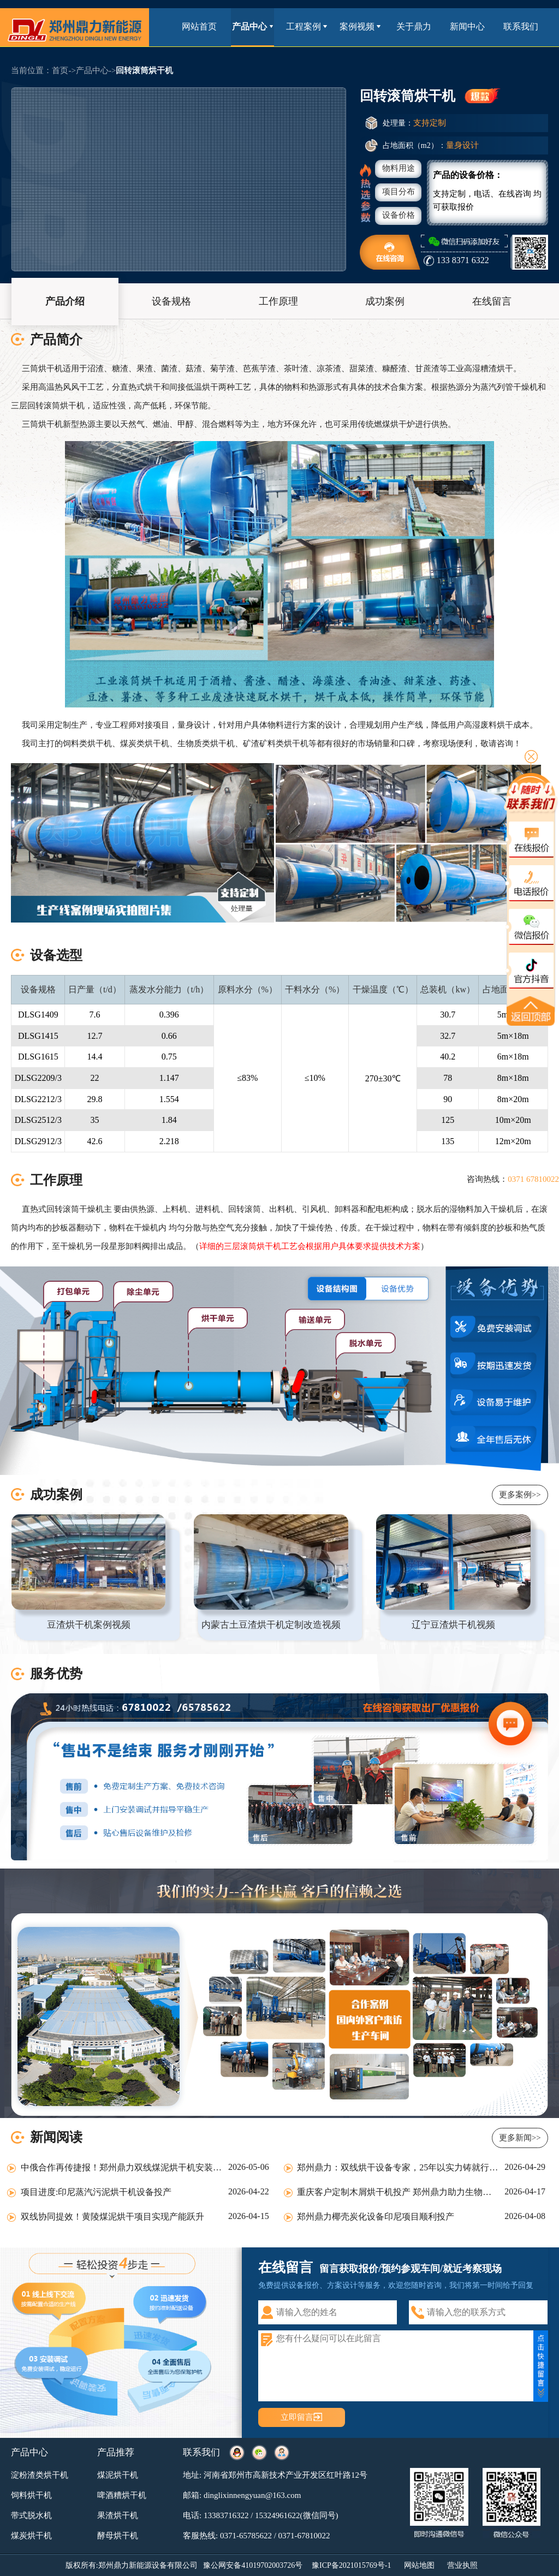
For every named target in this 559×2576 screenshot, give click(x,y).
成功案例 (385, 301)
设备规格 (171, 301)
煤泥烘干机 (117, 2475)
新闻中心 (467, 26)
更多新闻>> (520, 2137)
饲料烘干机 (31, 2495)
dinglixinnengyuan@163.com (252, 2495)
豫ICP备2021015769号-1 (351, 2565)
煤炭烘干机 (31, 2535)
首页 (60, 70)
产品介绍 (65, 301)
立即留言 (297, 2417)
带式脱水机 (31, 2515)
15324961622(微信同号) (296, 2515)
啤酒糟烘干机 (121, 2495)
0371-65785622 (246, 2535)
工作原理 (278, 301)
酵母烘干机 (117, 2535)
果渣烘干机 (117, 2515)
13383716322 (226, 2515)
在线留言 (492, 301)
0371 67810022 (533, 1179)
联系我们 (520, 26)
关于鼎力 (413, 26)
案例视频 (360, 26)
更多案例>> (520, 1494)
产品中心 (252, 26)
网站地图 (419, 2565)
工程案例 (306, 26)
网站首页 (199, 26)
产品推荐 (115, 2452)
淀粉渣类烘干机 (39, 2475)
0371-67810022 (304, 2535)
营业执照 (462, 2565)
